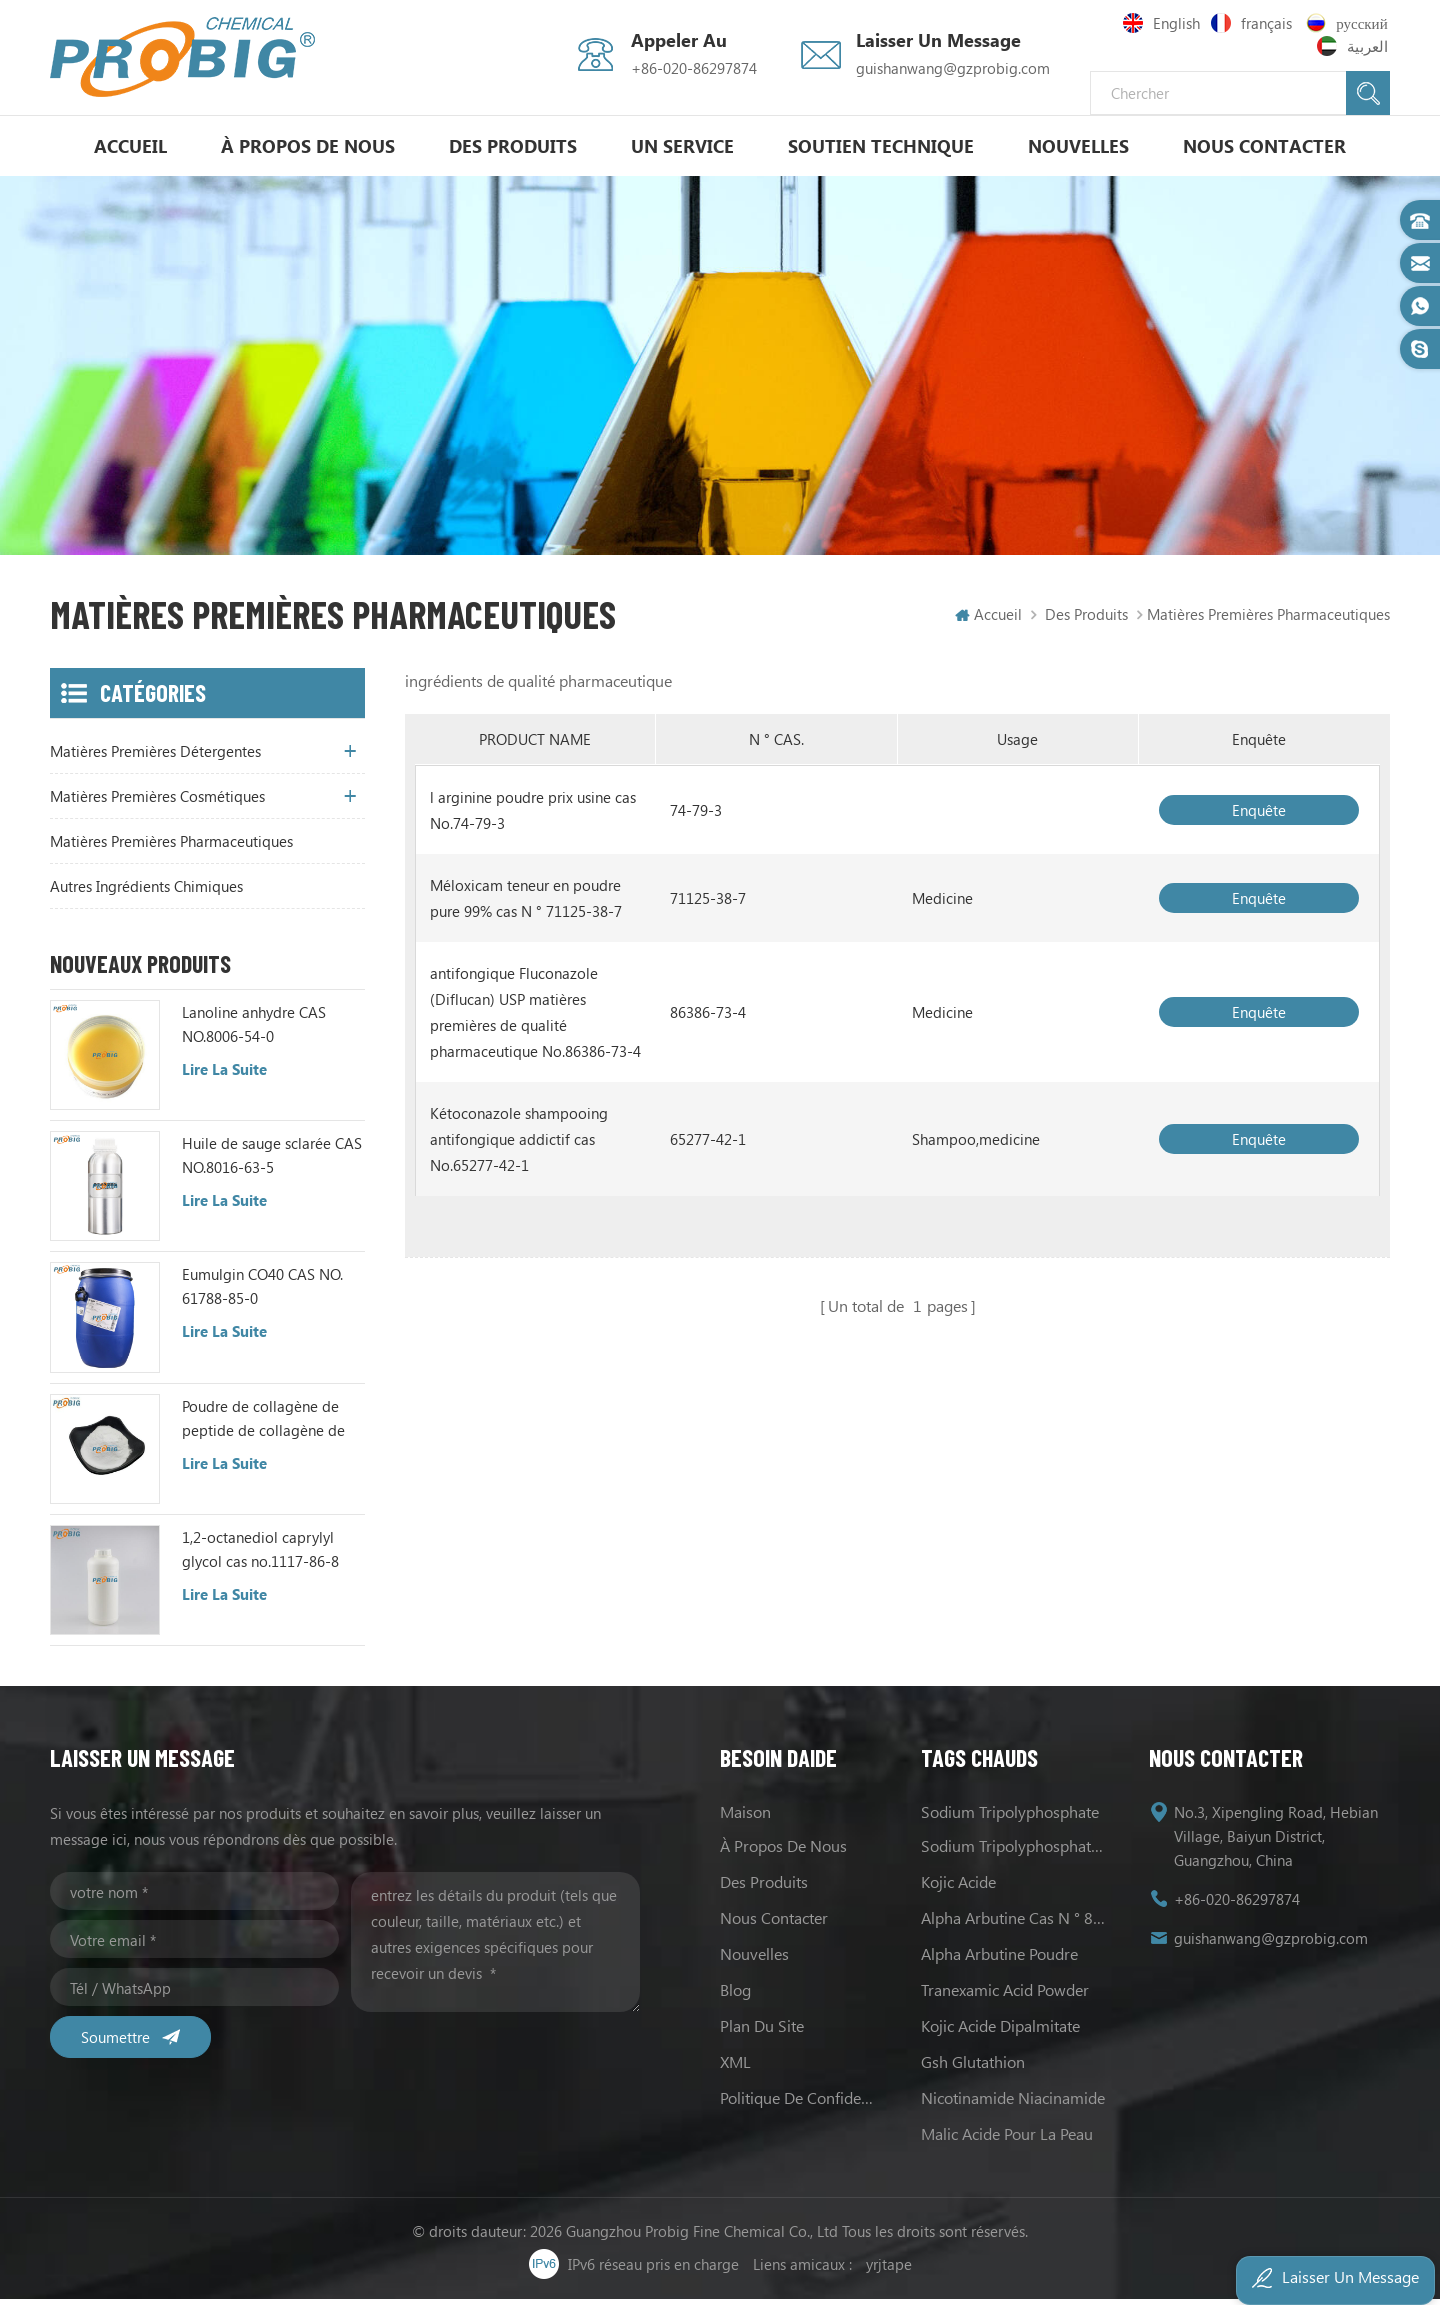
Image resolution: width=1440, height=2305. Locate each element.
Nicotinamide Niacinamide (1013, 2103)
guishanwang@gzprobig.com (953, 68)
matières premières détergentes (155, 757)
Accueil (130, 146)
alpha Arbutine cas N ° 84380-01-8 (1015, 1923)
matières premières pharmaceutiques (171, 847)
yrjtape (889, 2270)
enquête (1259, 816)
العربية (1354, 46)
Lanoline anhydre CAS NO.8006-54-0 (254, 1030)
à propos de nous (308, 146)
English (1161, 23)
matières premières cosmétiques (157, 802)
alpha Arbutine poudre (999, 1959)
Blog (735, 1995)
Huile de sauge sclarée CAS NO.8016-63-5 (272, 1161)
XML (735, 2067)
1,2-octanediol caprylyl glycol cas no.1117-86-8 (260, 1555)
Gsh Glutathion (973, 2067)
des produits (764, 1887)
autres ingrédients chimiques (146, 892)
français (1254, 23)
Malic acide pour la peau (1007, 2139)
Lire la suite (224, 1075)
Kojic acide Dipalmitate (1000, 2031)
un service (682, 146)
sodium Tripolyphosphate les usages (1015, 1851)
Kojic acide (958, 1887)
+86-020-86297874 (694, 68)
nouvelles (1078, 146)
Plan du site (762, 2031)
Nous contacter (1264, 146)
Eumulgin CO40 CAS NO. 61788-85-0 (262, 1292)
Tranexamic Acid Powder (1005, 1995)
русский (1349, 23)
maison (745, 1817)
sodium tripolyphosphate (1010, 1817)
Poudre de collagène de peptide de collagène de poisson (263, 1424)
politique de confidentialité (800, 2103)
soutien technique (881, 146)
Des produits (513, 146)
